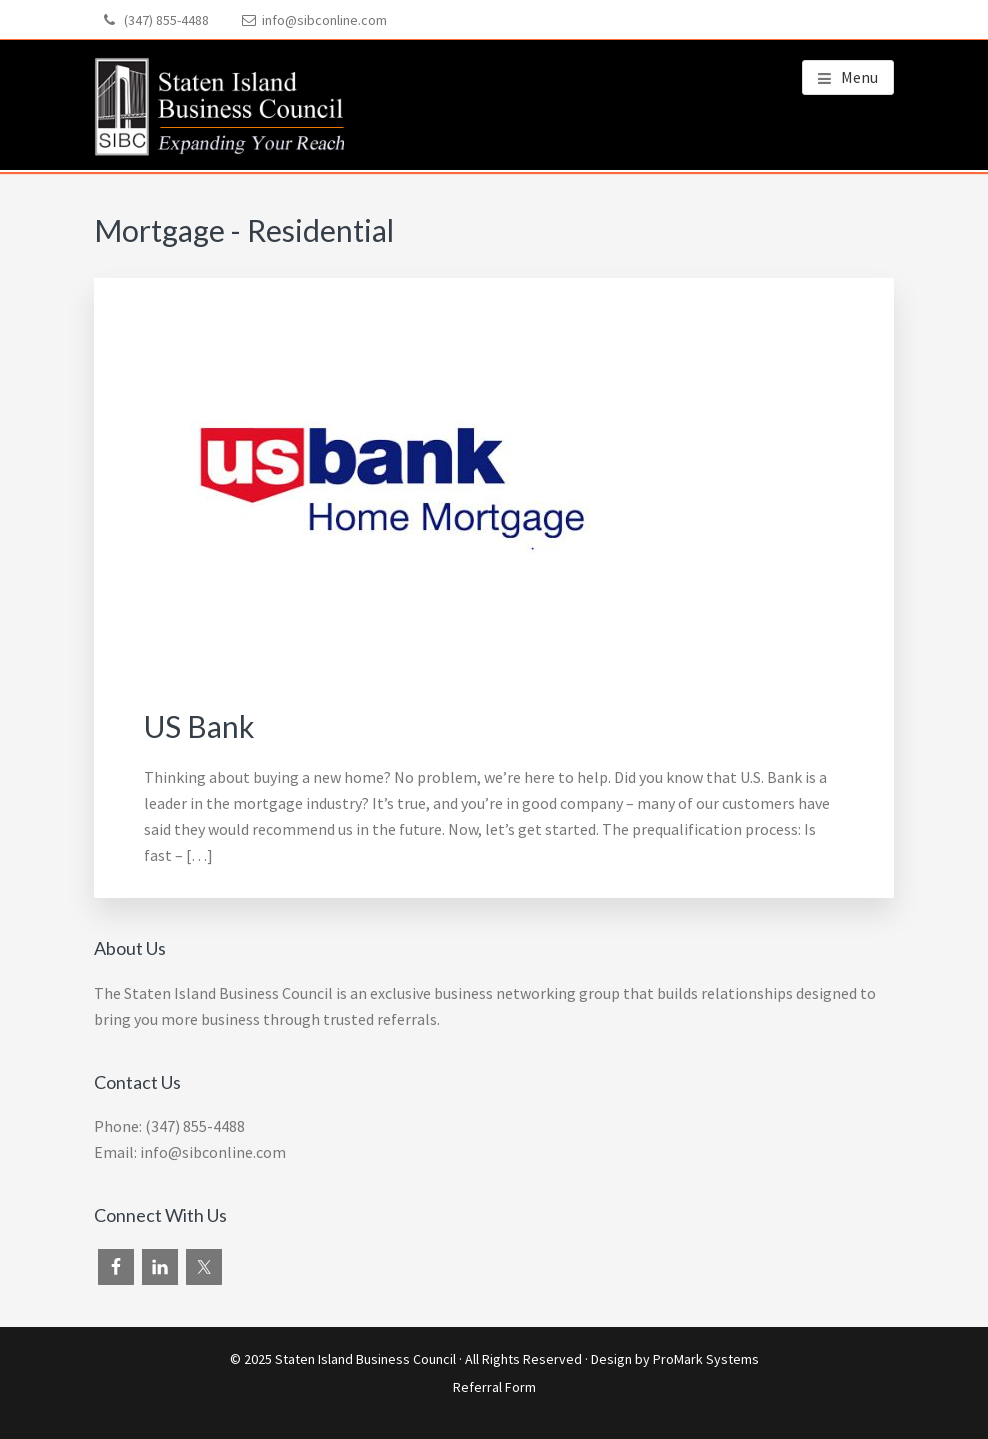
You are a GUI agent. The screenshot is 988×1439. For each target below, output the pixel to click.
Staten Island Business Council (365, 1359)
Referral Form (494, 1387)
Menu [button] (859, 77)
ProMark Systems (706, 1359)
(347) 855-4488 (166, 20)
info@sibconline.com (324, 20)
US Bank (199, 726)
